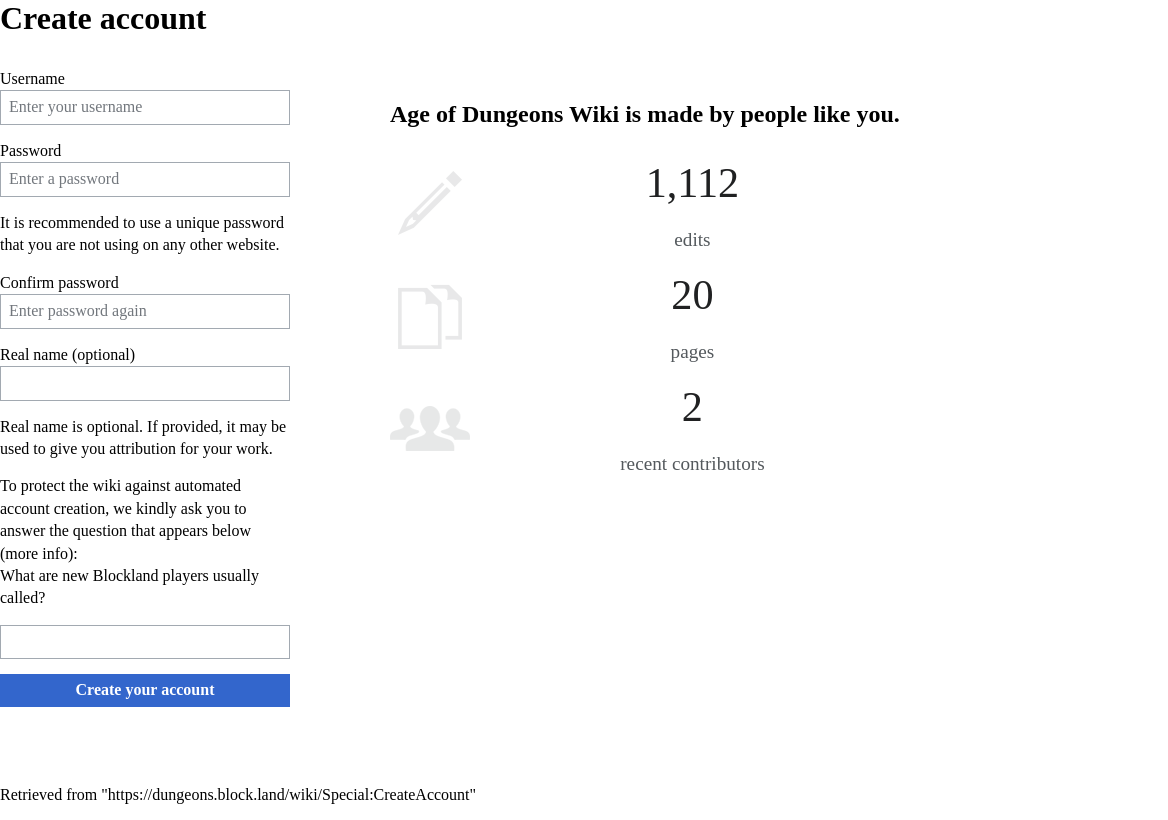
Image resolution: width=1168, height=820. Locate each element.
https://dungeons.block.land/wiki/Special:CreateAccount (289, 794)
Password (30, 150)
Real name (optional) (67, 354)
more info (36, 553)
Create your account (145, 689)
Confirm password (59, 282)
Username (32, 78)
